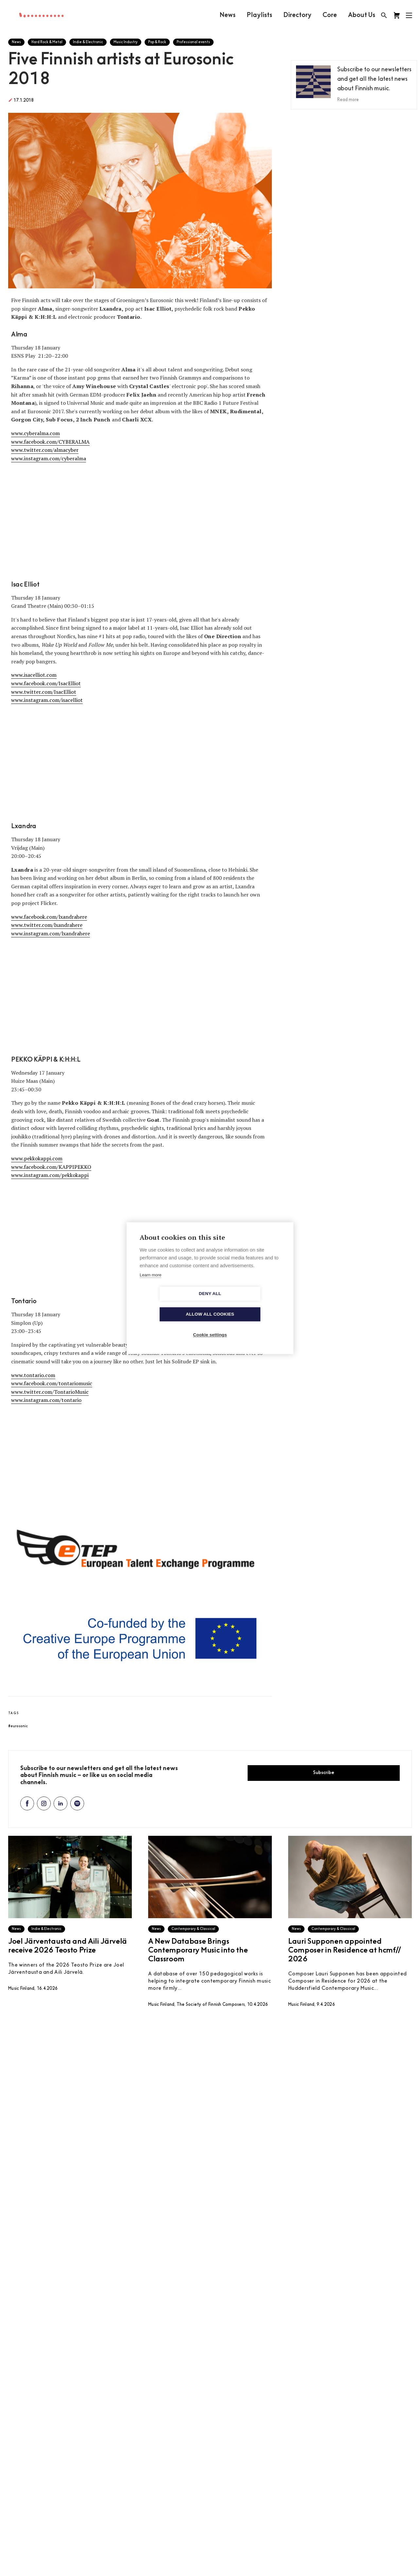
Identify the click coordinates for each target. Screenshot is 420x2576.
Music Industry (126, 42)
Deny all (172, 1304)
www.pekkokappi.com (36, 1158)
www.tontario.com (33, 1375)
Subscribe (323, 1772)
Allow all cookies (247, 1304)
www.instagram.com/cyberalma (48, 458)
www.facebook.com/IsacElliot (46, 683)
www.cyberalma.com (35, 433)
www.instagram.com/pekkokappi (50, 1175)
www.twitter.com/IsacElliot (43, 691)
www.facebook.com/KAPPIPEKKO (51, 1166)
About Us (361, 15)
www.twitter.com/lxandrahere (46, 925)
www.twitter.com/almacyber (45, 449)
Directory (297, 15)
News (227, 15)
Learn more (150, 1285)
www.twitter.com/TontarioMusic (50, 1391)
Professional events (193, 42)
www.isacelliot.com (34, 674)
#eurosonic (18, 1726)
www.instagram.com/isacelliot (47, 700)
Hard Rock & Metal (46, 42)
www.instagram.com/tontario (46, 1400)
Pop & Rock (157, 42)
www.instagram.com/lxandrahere (50, 933)
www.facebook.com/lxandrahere (49, 916)
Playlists (258, 15)
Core (329, 15)
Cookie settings (210, 1324)
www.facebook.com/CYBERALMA (50, 441)
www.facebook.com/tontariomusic (51, 1383)
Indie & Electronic (88, 42)
